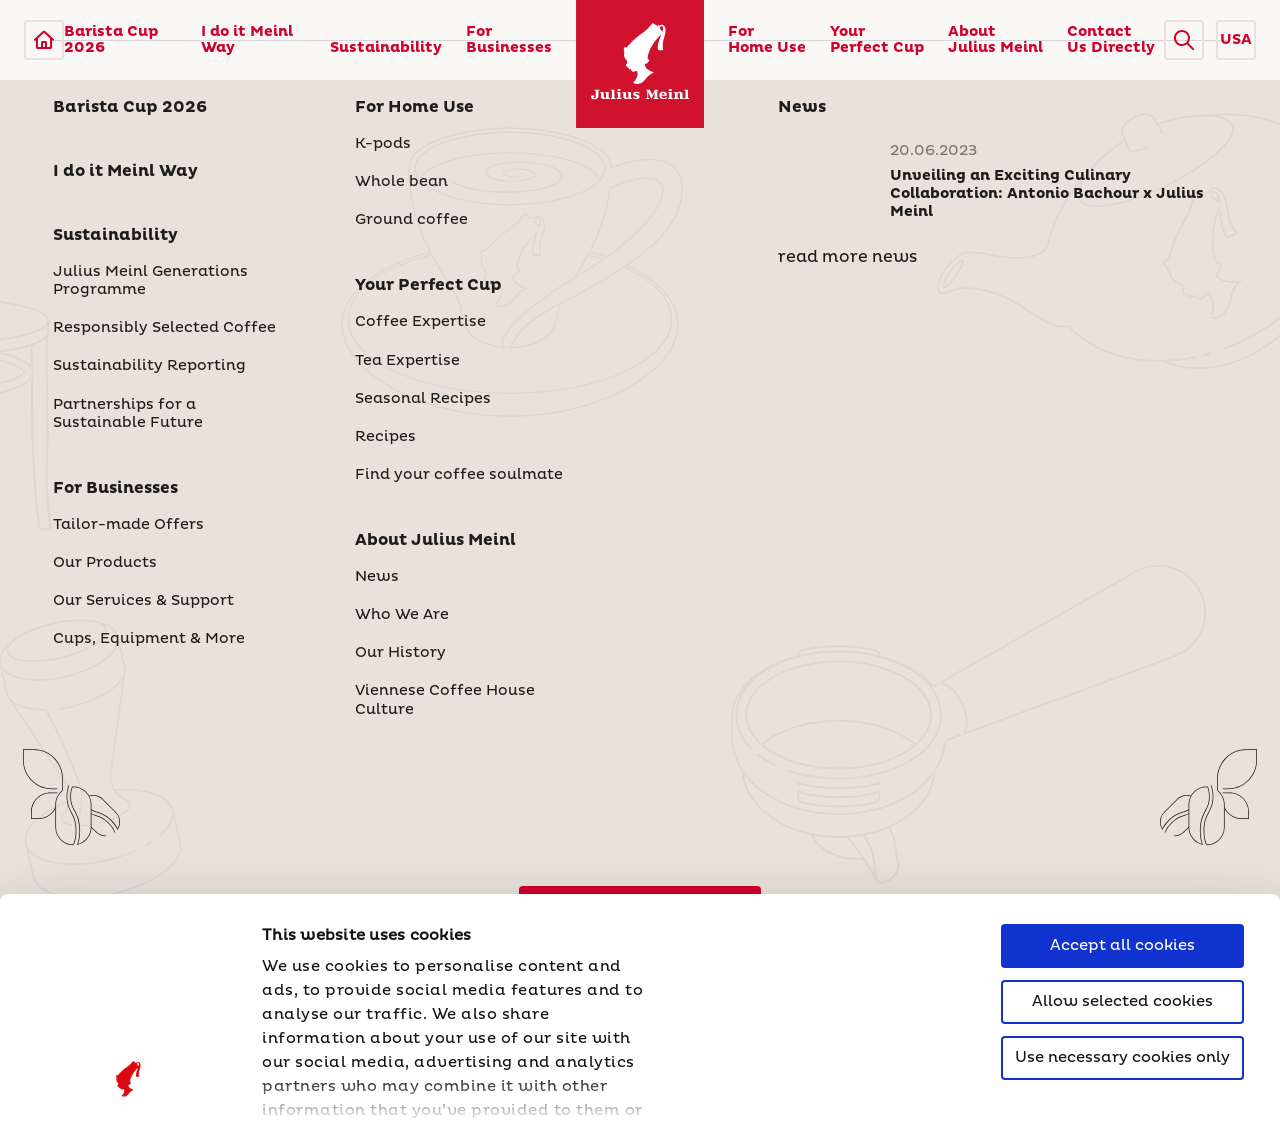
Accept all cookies (1122, 746)
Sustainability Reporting (149, 366)
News (377, 577)
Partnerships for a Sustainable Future (128, 414)
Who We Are (402, 615)
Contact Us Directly (1111, 40)
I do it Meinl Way (247, 40)
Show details (315, 1083)
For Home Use (767, 40)
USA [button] (1236, 40)
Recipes (385, 437)
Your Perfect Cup (877, 40)
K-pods (383, 144)
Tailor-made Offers (128, 525)
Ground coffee (411, 220)
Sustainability (386, 48)
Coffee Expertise (420, 322)
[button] (1184, 40)
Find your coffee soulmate (459, 475)
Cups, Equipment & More (149, 639)
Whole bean (401, 182)
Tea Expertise (407, 361)
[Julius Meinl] (44, 40)
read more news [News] (847, 257)
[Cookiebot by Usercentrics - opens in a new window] (129, 1084)
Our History (400, 653)
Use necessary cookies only (1122, 858)
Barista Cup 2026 (111, 40)
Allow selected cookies (1122, 802)
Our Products (105, 563)
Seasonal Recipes (423, 399)
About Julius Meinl (995, 40)
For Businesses (509, 40)
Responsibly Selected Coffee (164, 328)
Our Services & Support (143, 601)
